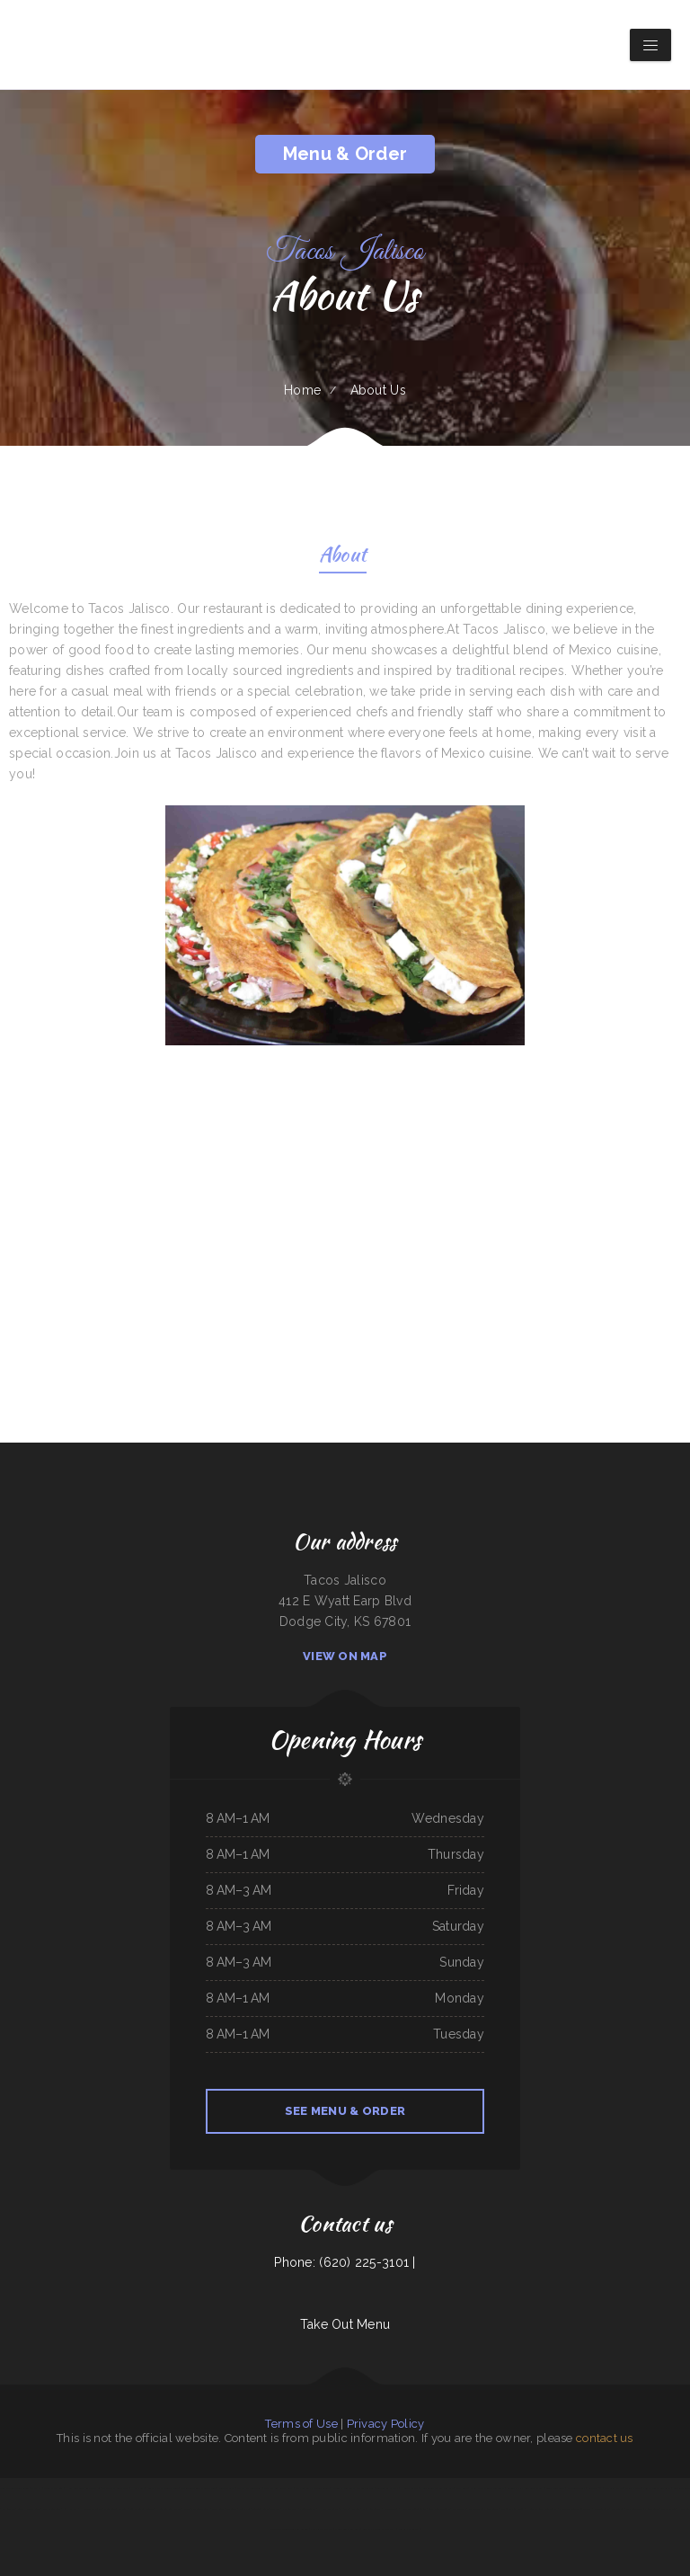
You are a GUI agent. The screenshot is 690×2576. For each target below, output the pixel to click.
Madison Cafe (601, 2508)
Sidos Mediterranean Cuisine (14, 2488)
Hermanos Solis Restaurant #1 (83, 2488)
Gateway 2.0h (595, 2488)
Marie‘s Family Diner (512, 2508)
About (343, 557)
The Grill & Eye (614, 2488)
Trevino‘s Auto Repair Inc (266, 2508)
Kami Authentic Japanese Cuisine (312, 2488)
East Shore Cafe (51, 2508)
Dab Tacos (618, 2508)
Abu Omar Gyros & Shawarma (379, 2529)
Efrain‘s (355, 2508)
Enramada (245, 2508)
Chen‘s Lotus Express (115, 2508)
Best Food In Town (439, 2508)
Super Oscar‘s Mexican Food (163, 2488)
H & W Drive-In (327, 2508)
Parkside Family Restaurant (483, 2508)
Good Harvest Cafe (29, 2508)
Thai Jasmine (668, 2508)
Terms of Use (301, 2423)
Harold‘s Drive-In (91, 2508)
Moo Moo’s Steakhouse (347, 2529)
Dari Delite (459, 2508)
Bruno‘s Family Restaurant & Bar (525, 2488)
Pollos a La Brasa (409, 2529)
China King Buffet (372, 2508)
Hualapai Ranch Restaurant (541, 2508)
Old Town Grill (576, 2488)
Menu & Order (345, 153)
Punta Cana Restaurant (224, 2508)
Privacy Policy (386, 2423)
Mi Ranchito (8, 2508)
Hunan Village (410, 2488)
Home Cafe (138, 2488)
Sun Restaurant (682, 2488)
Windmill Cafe (226, 2488)
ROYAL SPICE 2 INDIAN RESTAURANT (405, 2508)
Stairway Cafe (633, 2488)
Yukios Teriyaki (307, 2508)
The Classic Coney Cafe (115, 2488)
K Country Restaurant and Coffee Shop (353, 2488)
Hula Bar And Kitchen (168, 2508)
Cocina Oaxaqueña (53, 2488)
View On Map (345, 1656)
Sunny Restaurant (555, 2488)
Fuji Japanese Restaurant (656, 2488)
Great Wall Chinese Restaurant (487, 2488)
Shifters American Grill (196, 2508)
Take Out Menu (345, 2324)
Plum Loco (462, 2488)
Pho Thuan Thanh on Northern (436, 2488)
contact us (604, 2438)
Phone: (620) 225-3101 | (344, 2262)
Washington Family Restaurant (642, 2508)
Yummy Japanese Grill (249, 2488)
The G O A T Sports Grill (279, 2488)
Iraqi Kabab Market (321, 2529)
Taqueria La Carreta (387, 2488)
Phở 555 (345, 2508)
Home (302, 390)
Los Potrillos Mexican (142, 2508)
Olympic (35, 2488)
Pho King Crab (290, 2508)
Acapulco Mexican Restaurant (575, 2508)
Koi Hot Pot (70, 2508)
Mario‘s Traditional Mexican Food (198, 2488)
